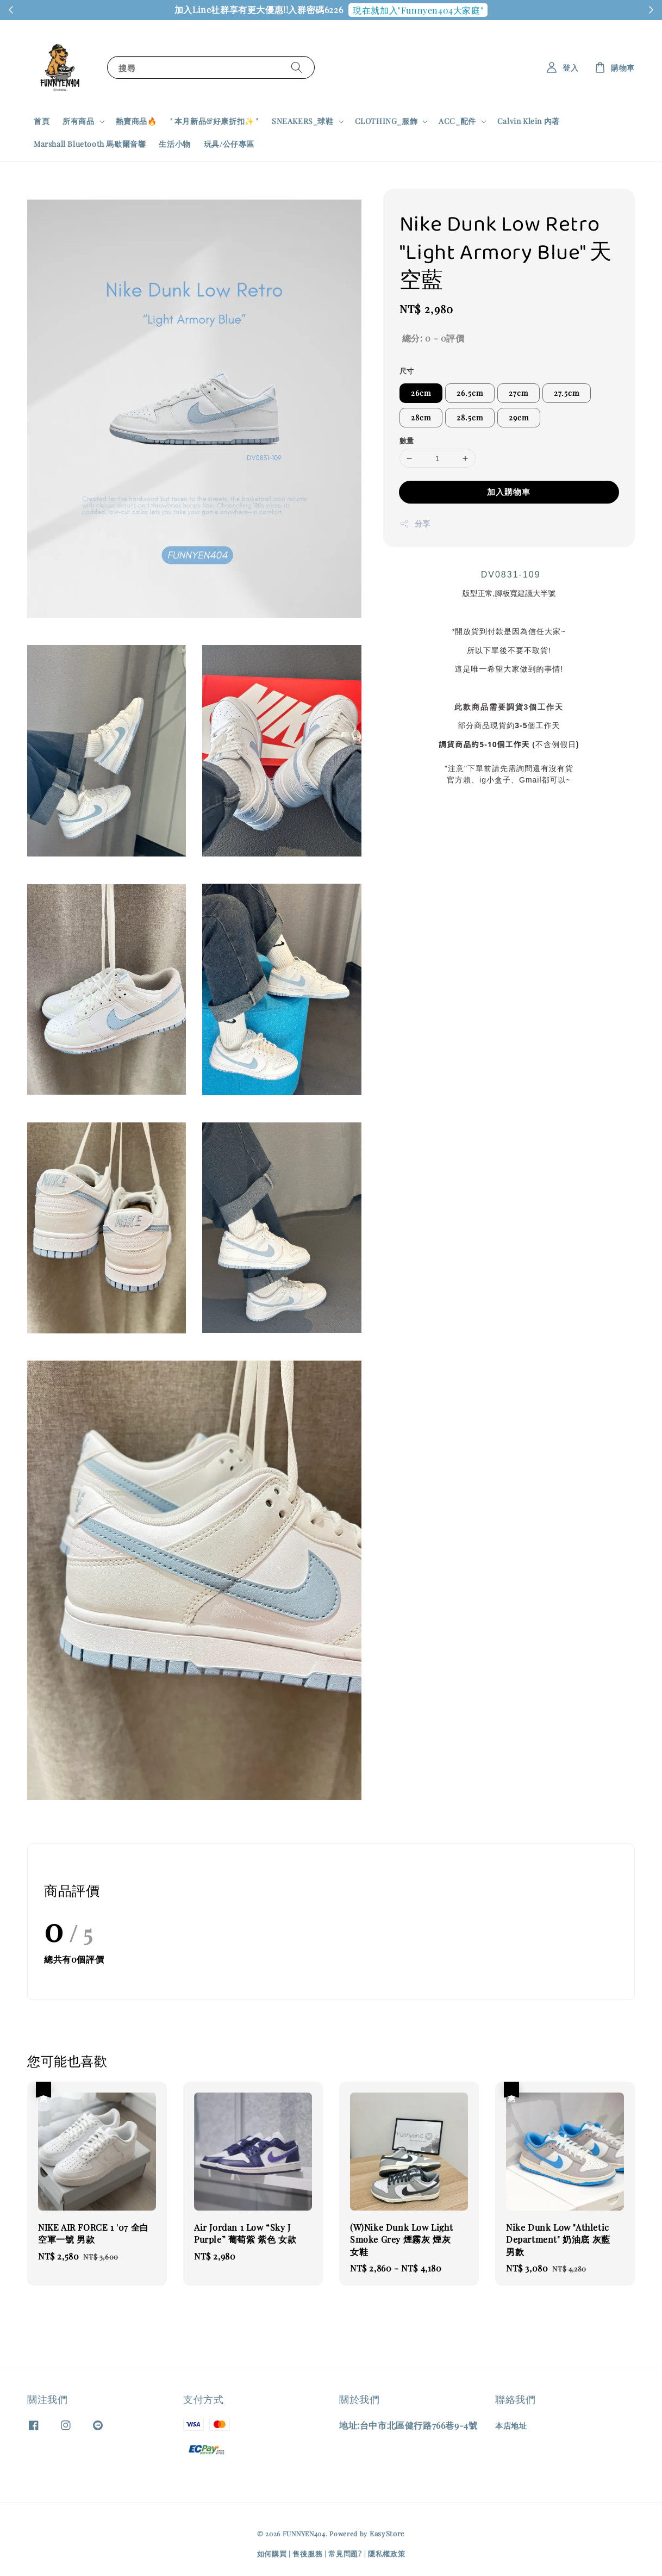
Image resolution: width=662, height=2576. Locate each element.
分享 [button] (414, 523)
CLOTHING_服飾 (386, 121)
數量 (406, 440)
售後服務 (307, 2553)
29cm (519, 417)
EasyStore (387, 2533)
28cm (421, 417)
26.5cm (470, 393)
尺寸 (406, 370)
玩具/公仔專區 (229, 144)
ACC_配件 (457, 121)
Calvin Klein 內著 (528, 121)
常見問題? (345, 2553)
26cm (421, 393)
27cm (518, 393)
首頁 (41, 121)
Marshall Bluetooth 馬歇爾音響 (90, 144)
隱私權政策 (386, 2553)
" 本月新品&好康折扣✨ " (214, 121)
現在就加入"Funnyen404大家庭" (418, 10)
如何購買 (272, 2553)
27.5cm (566, 393)
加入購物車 (508, 491)
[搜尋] (296, 67)
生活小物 (174, 144)
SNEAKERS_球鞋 (303, 121)
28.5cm (470, 417)
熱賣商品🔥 (136, 121)
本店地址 (511, 2426)
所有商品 (78, 121)
